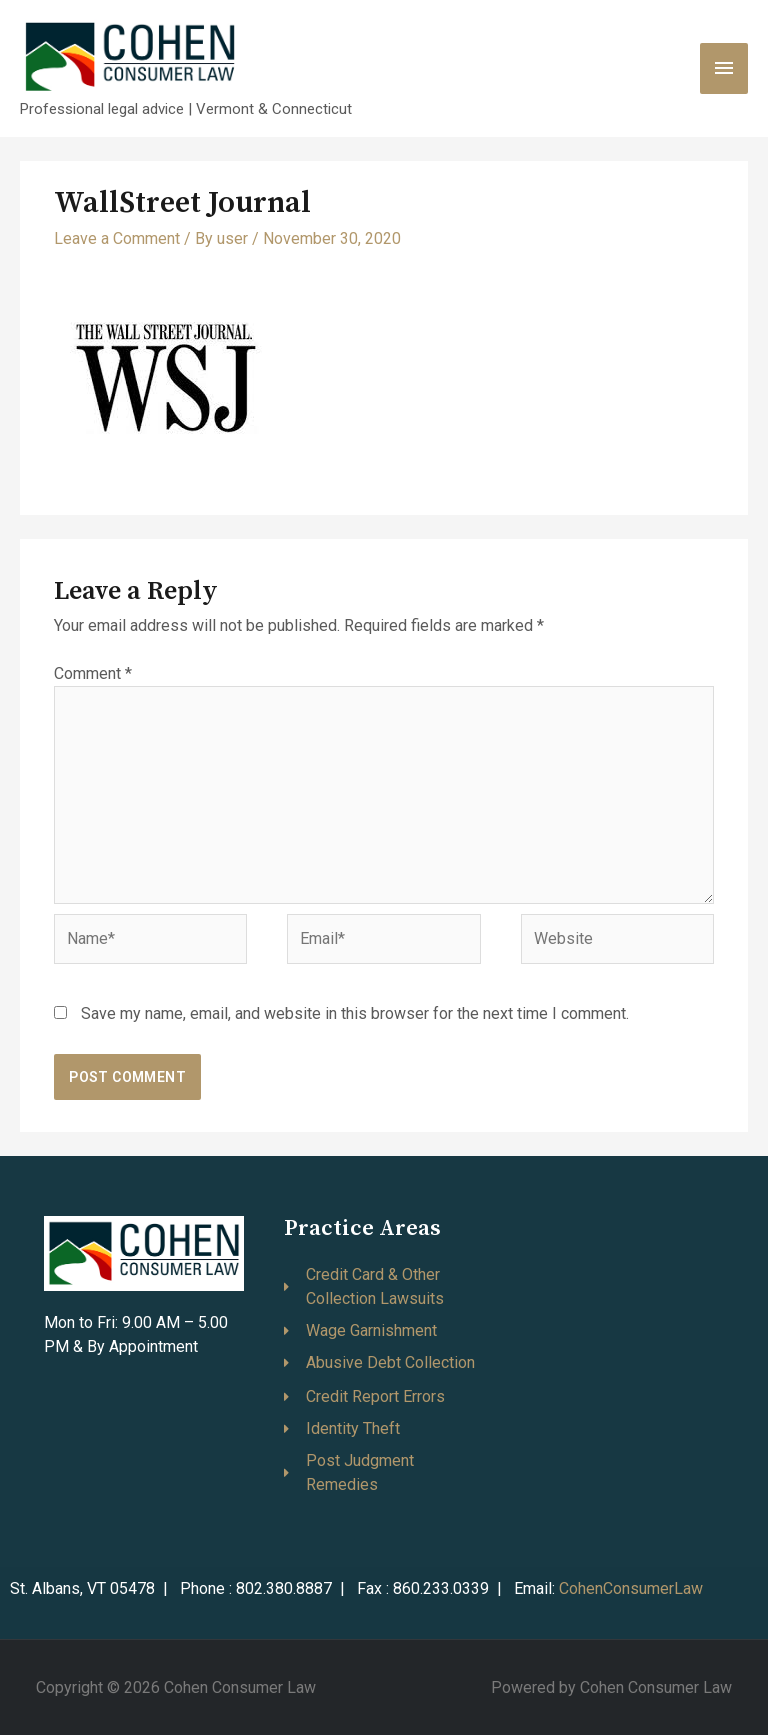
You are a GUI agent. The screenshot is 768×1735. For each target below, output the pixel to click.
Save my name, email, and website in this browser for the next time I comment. (355, 1013)
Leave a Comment (117, 238)
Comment (93, 673)
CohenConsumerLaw (631, 1588)
